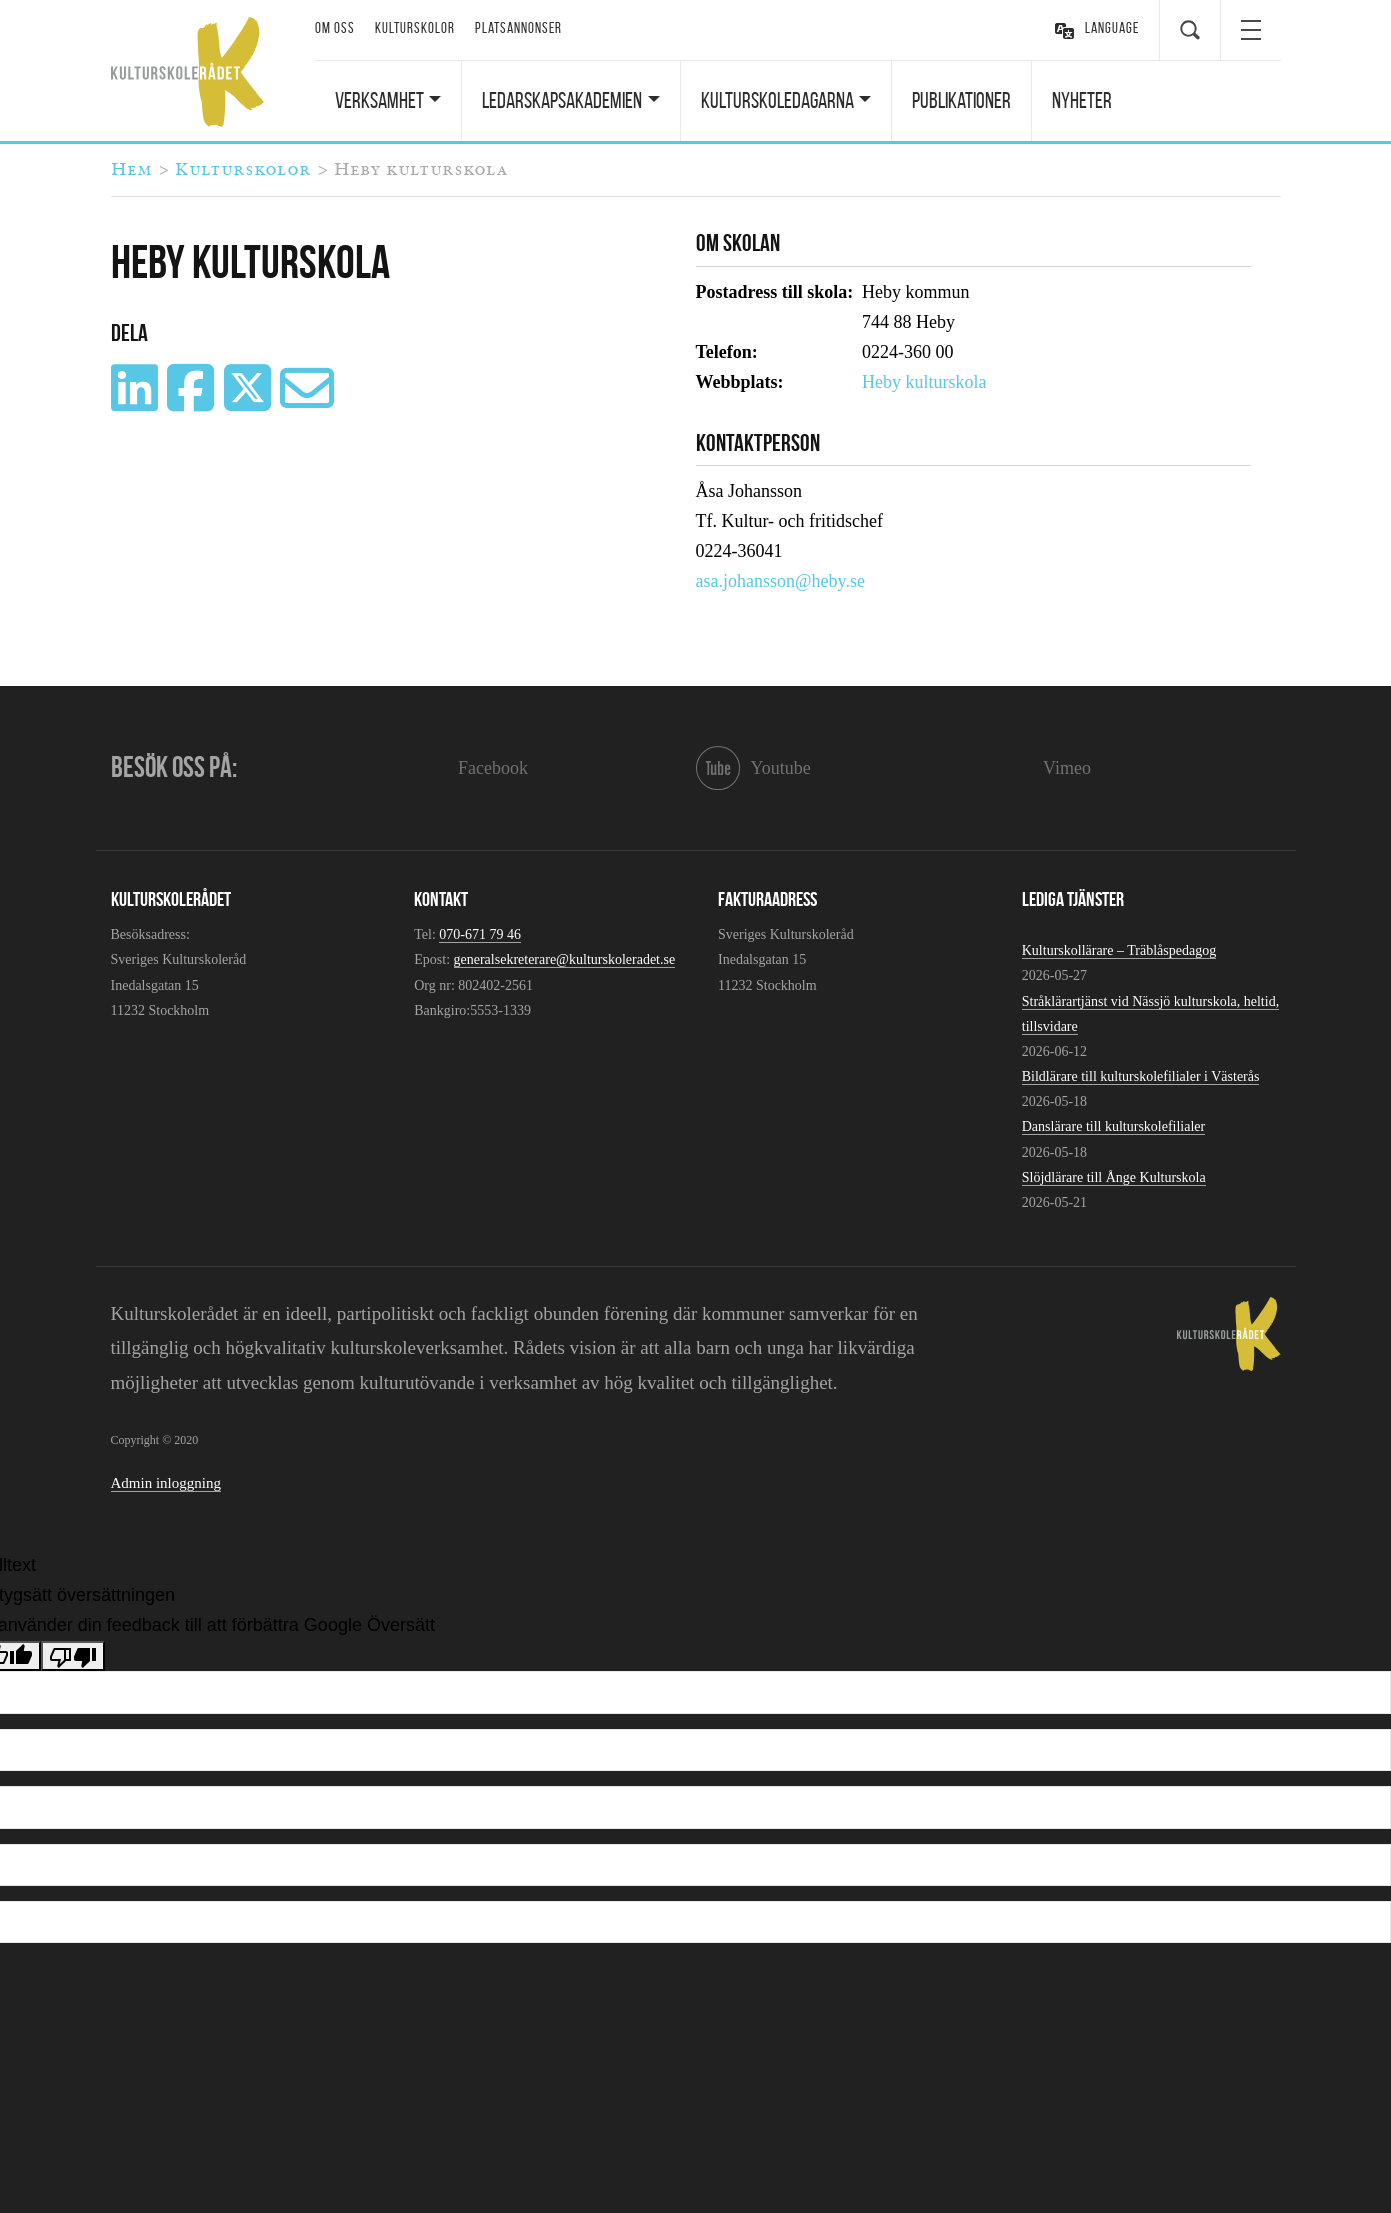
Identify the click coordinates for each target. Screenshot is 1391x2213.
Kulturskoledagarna (777, 100)
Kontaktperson (758, 443)
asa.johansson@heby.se (780, 581)
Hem (131, 170)
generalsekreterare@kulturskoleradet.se (565, 959)
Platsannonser (518, 28)
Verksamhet (379, 100)
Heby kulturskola (924, 382)
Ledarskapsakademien (562, 100)
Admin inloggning (166, 1483)
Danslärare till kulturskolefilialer (1114, 1126)
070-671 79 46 (480, 934)
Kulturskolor (415, 28)
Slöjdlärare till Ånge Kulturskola (1114, 1177)
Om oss (335, 28)
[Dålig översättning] (73, 1656)
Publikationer (961, 100)
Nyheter (1082, 100)
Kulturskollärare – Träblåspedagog (1119, 950)
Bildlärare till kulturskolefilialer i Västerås (1141, 1076)
